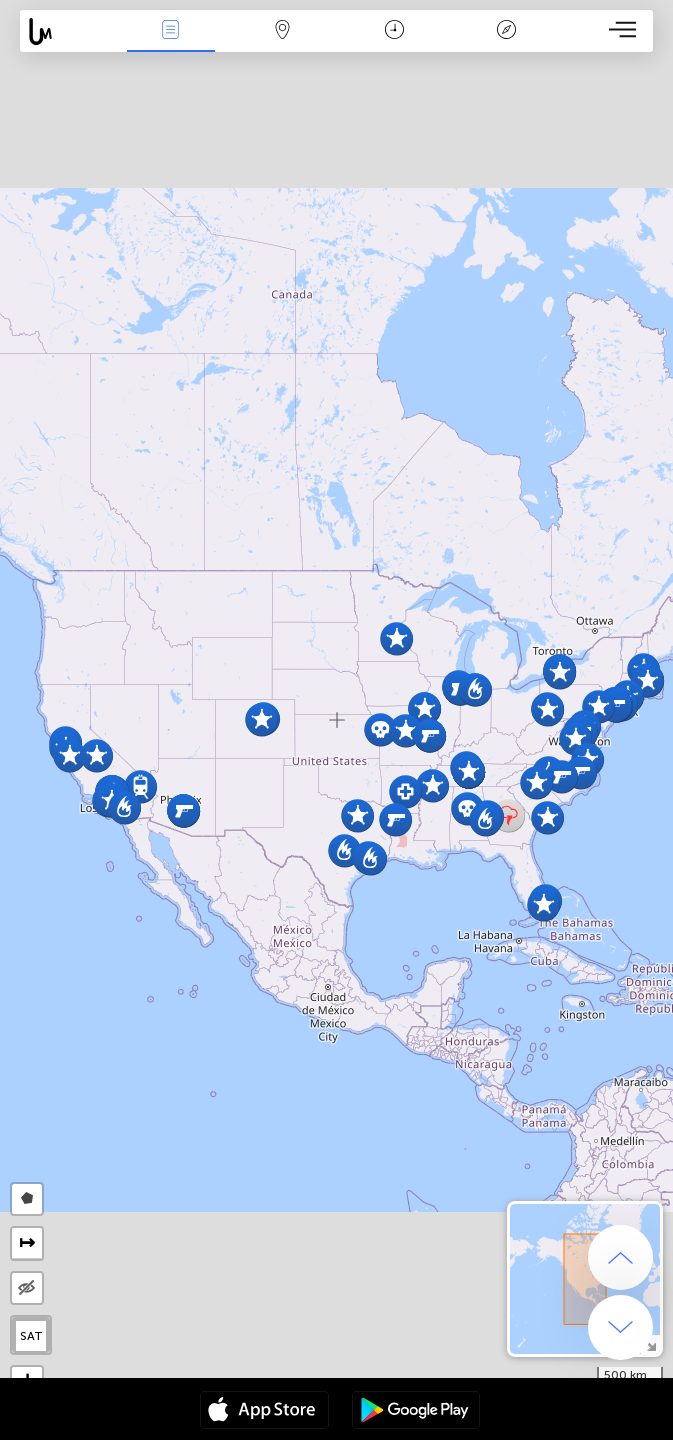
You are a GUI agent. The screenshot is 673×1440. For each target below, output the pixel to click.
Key (506, 31)
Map (283, 31)
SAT (31, 1336)
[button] (344, 850)
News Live (171, 31)
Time (394, 31)
